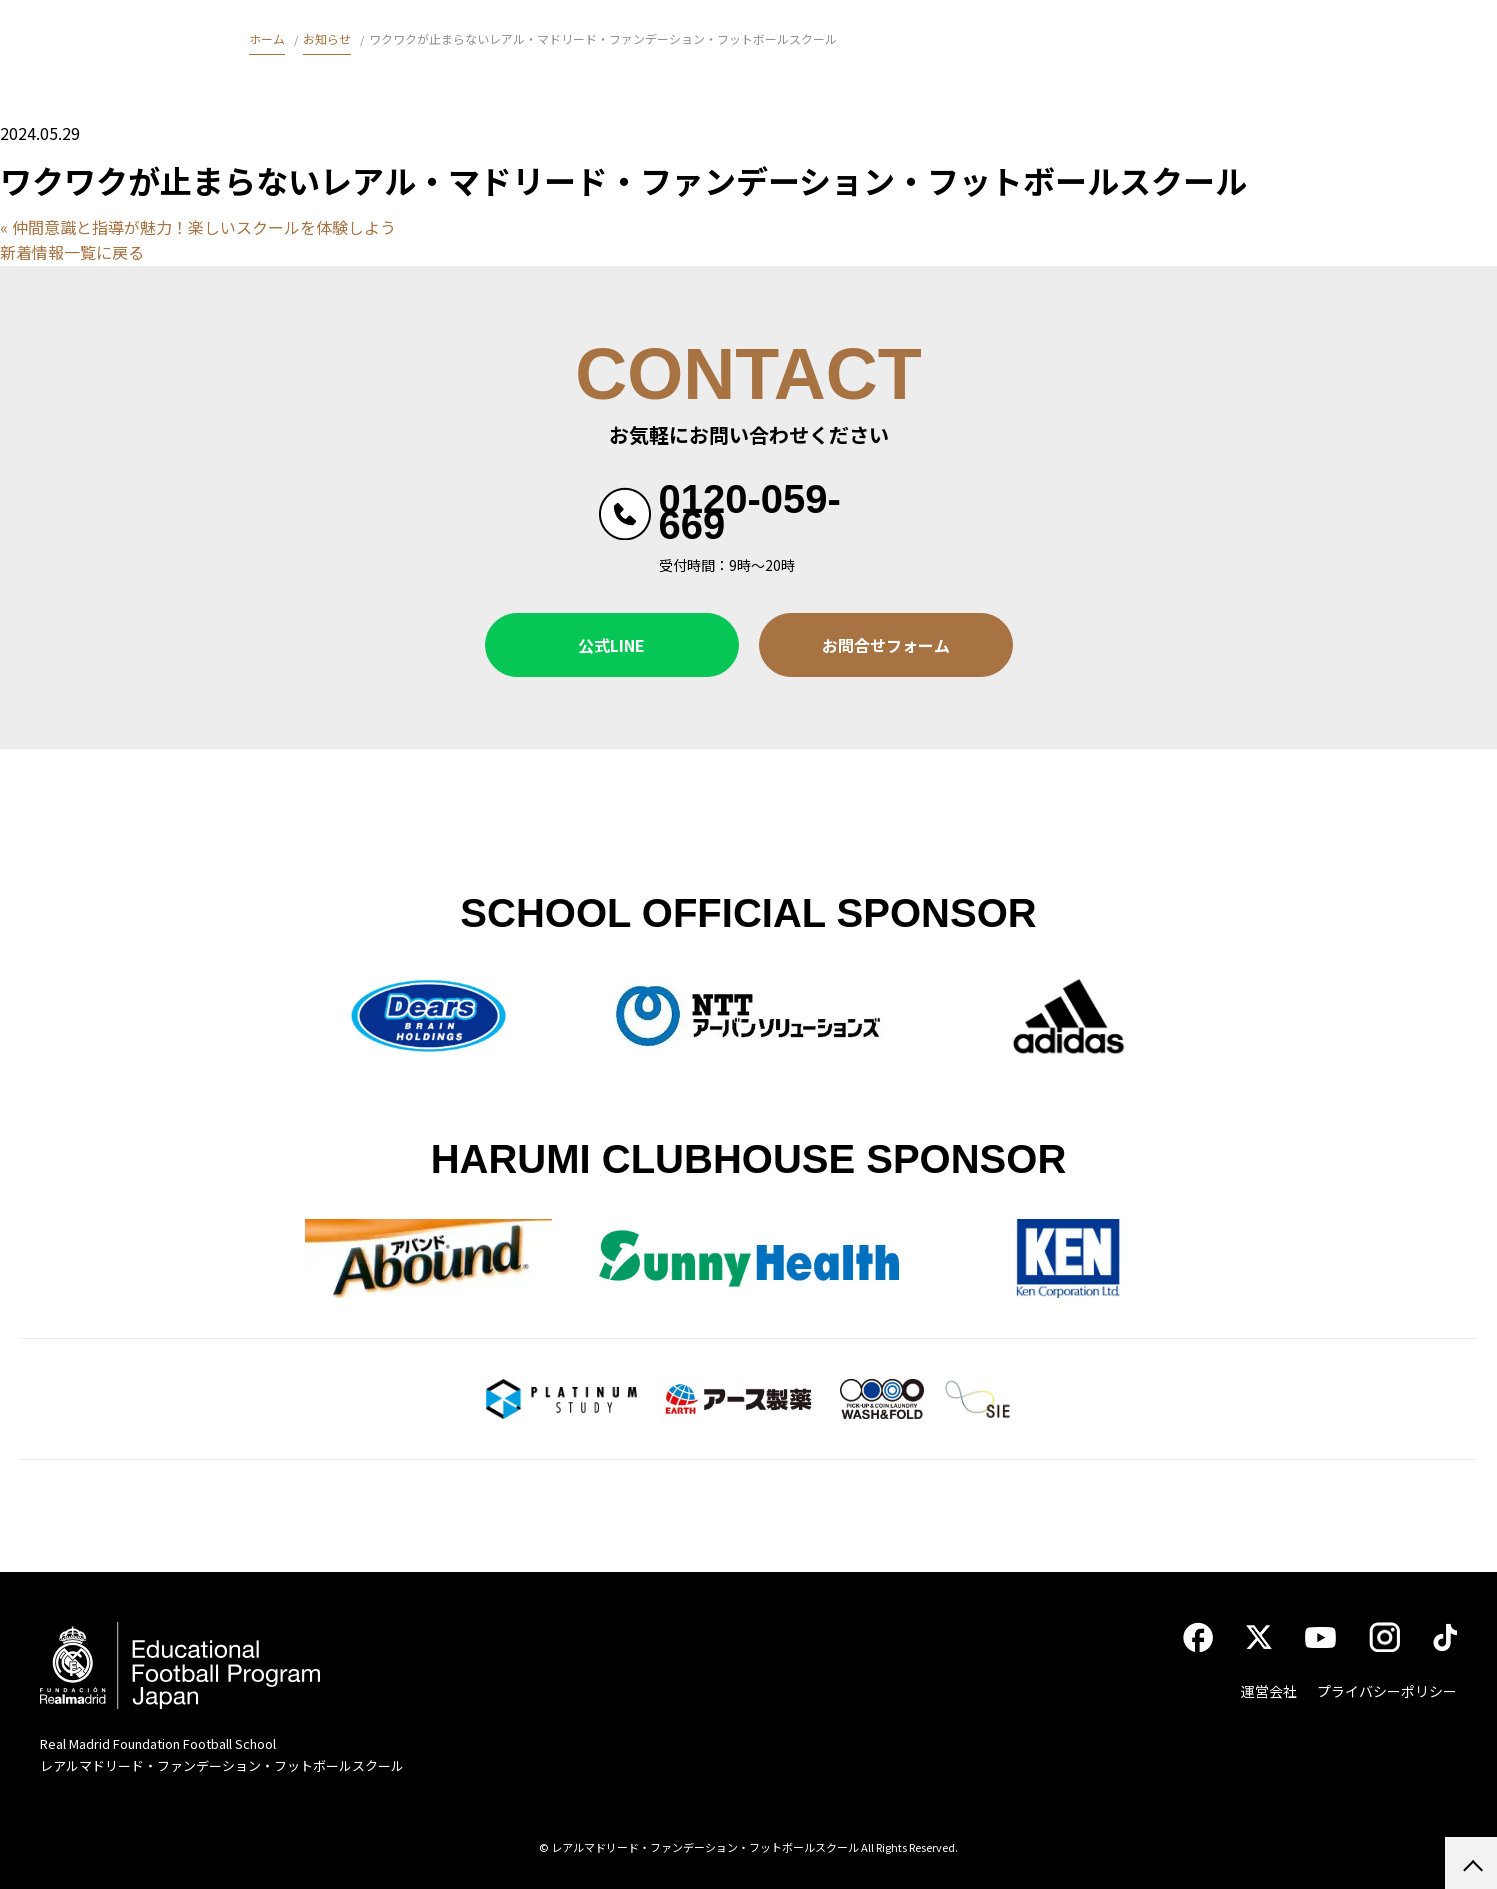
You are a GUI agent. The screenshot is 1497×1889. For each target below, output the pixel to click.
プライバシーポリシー (1387, 1691)
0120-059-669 (750, 512)
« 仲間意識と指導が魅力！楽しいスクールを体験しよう (198, 227)
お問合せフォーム (886, 645)
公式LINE (611, 645)
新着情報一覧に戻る (72, 252)
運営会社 (1269, 1691)
